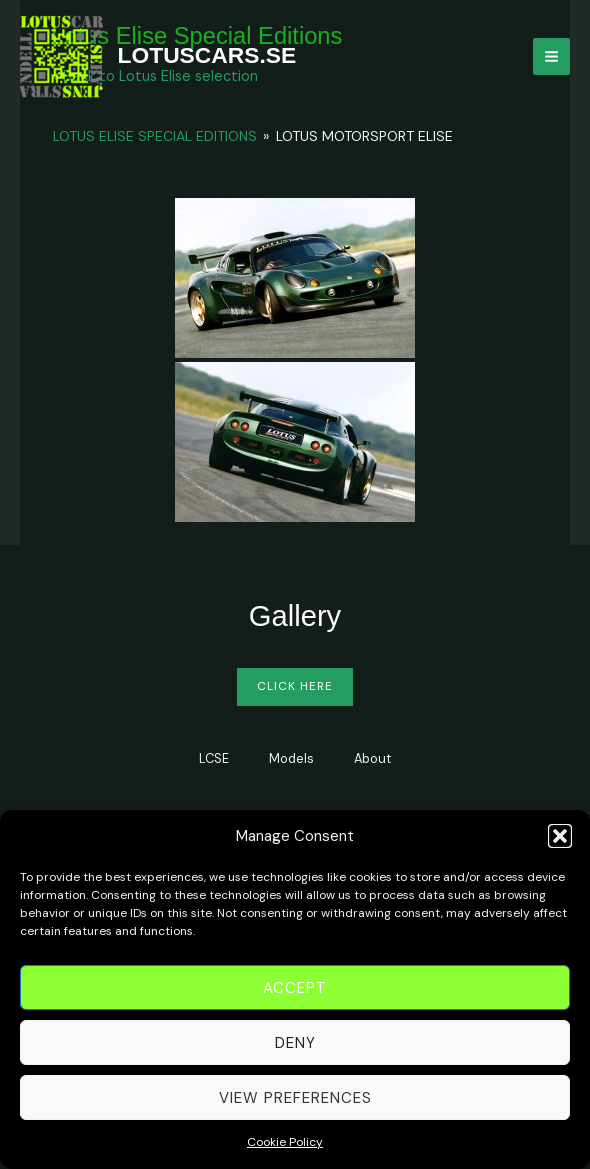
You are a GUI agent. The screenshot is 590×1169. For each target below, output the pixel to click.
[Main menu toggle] (551, 56)
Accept (295, 993)
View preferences (295, 1103)
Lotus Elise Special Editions (155, 136)
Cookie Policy (285, 1148)
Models (291, 758)
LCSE (214, 758)
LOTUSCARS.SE (207, 55)
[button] (560, 842)
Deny (295, 1048)
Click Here (295, 686)
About (372, 758)
